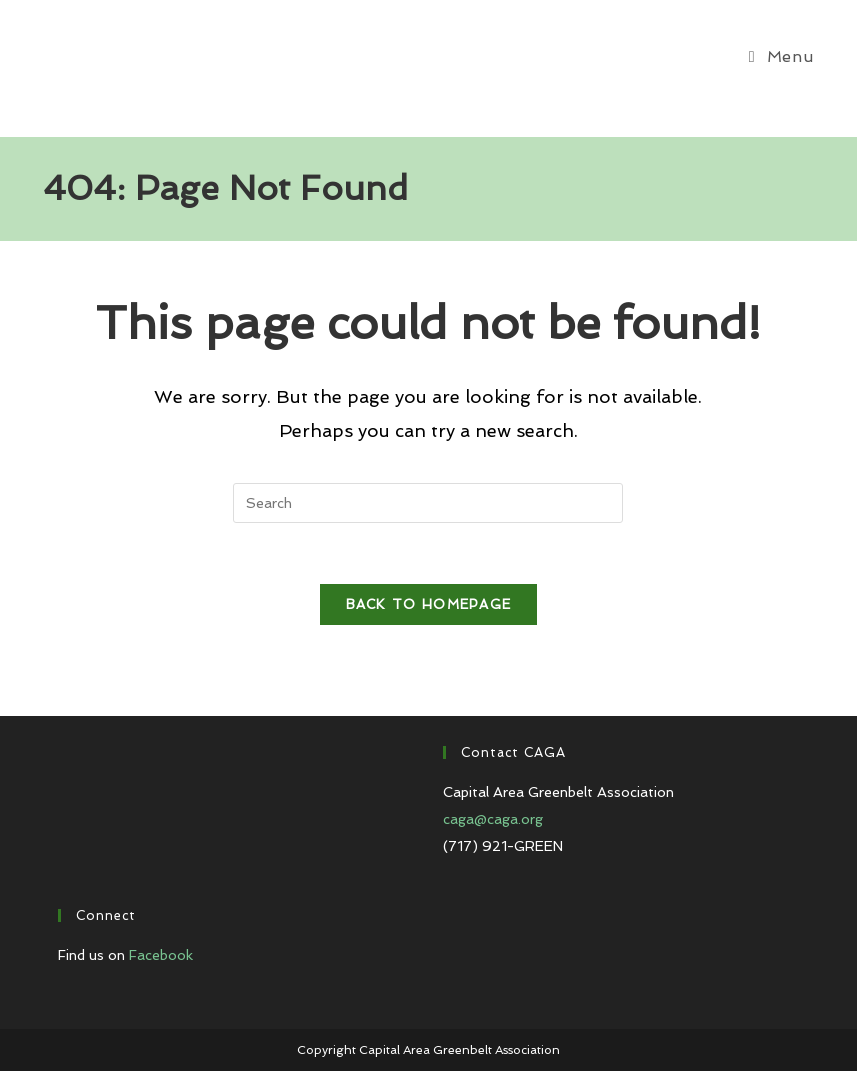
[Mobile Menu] (781, 56)
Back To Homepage (429, 604)
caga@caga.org (493, 819)
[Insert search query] (428, 503)
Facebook (161, 955)
